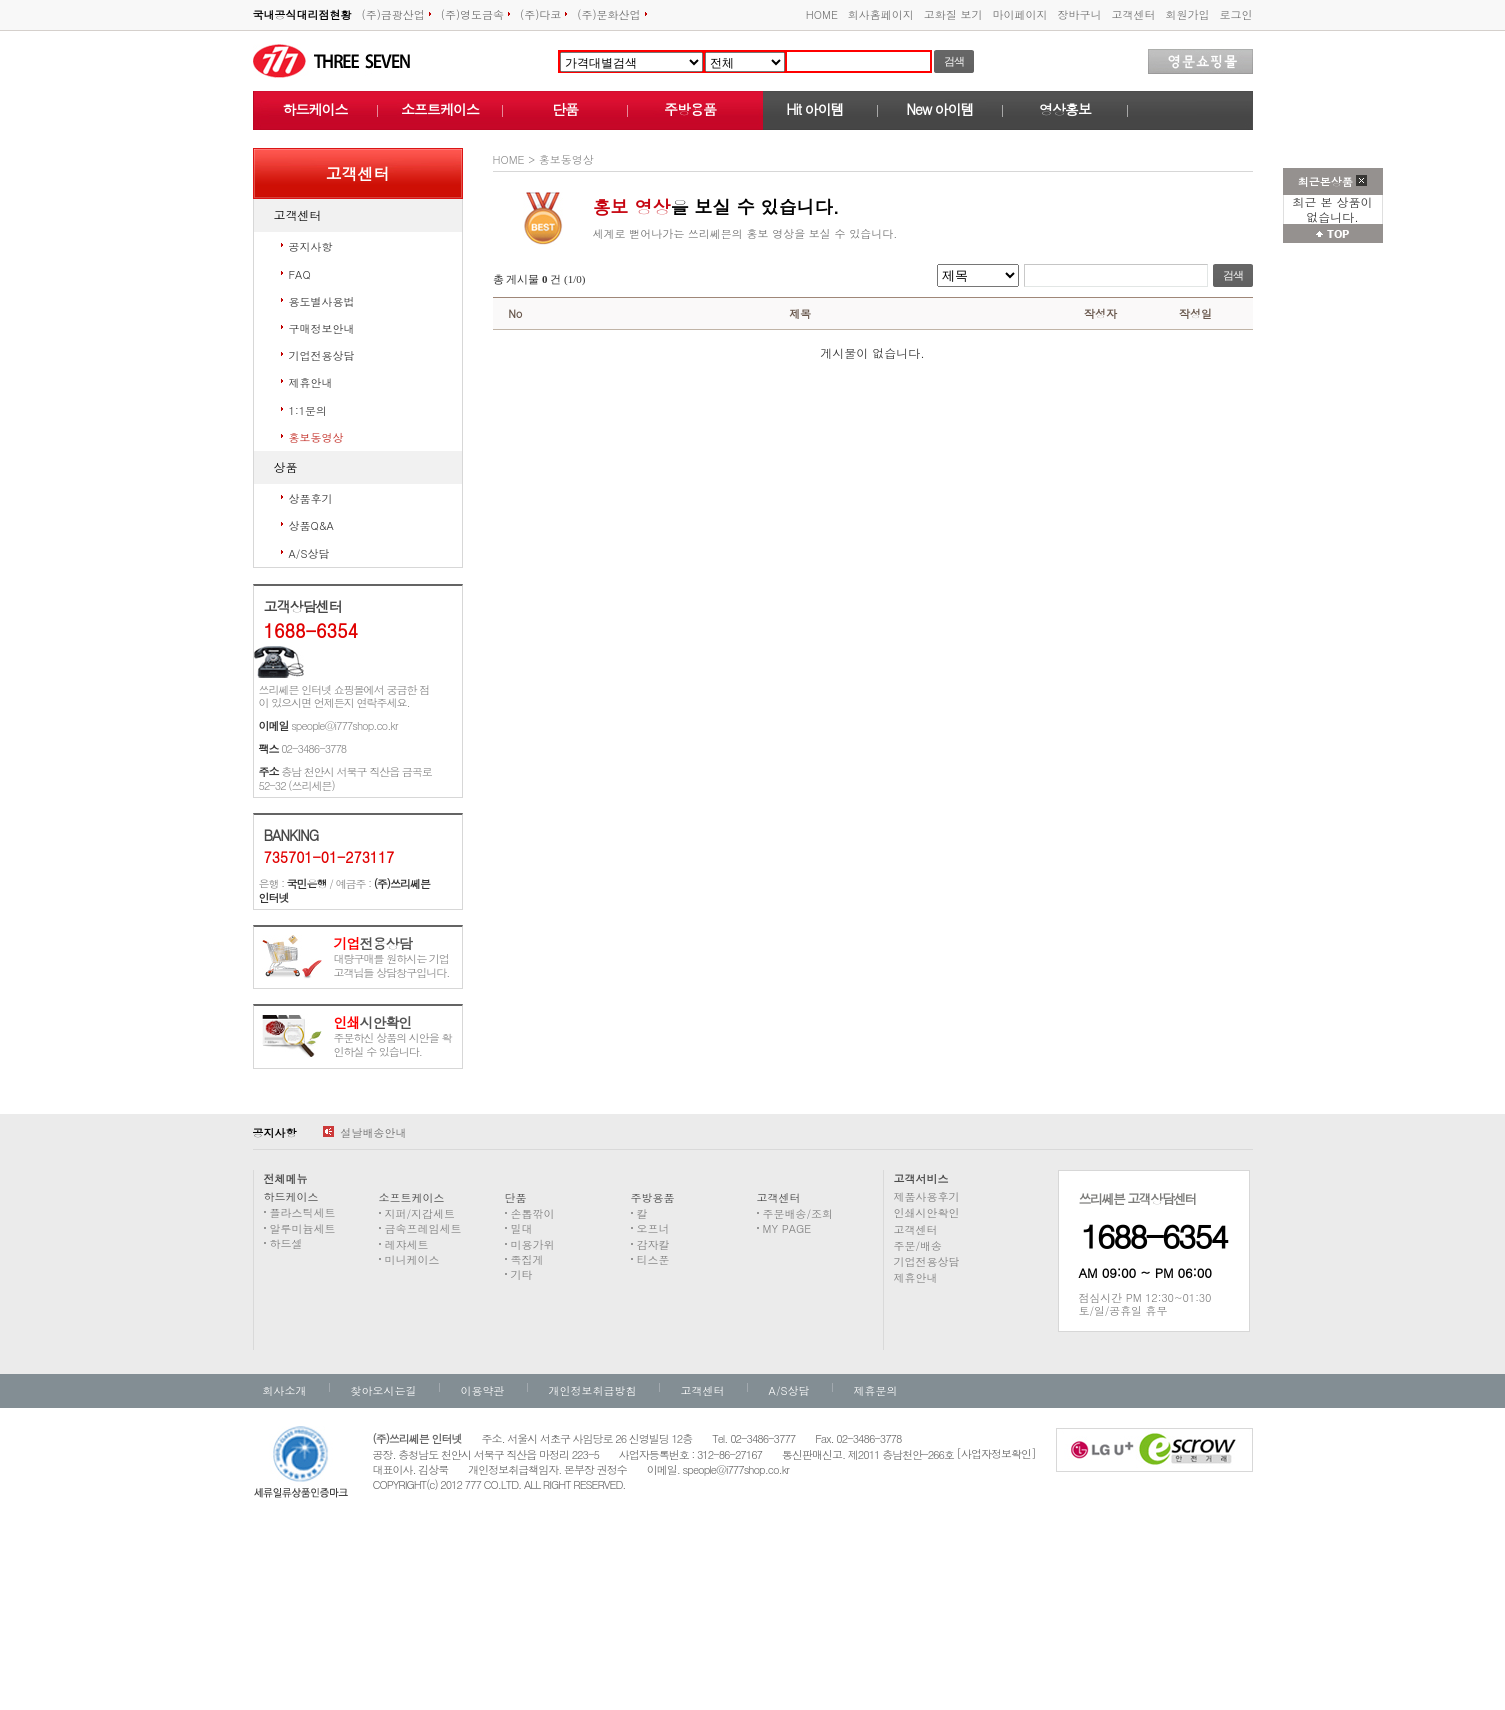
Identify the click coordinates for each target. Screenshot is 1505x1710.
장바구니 (1080, 14)
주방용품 (690, 109)
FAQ (300, 274)
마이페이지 (1020, 14)
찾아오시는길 (384, 1390)
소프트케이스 (440, 109)
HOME (822, 14)
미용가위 (533, 1244)
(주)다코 (543, 14)
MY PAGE (787, 1228)
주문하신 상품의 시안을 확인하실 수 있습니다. (393, 1037)
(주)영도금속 (475, 14)
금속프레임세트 (423, 1228)
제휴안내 (311, 382)
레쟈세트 (407, 1244)
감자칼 (653, 1244)
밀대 (522, 1228)
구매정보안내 (322, 328)
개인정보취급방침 (593, 1390)
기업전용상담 (322, 355)
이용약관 (483, 1390)
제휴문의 (876, 1390)
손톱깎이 (533, 1213)
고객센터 (1134, 14)
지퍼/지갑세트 (420, 1213)
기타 (522, 1274)
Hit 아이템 (814, 109)
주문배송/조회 (798, 1213)
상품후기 (311, 498)
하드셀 (286, 1243)
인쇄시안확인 (927, 1212)
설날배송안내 (365, 1132)
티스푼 (653, 1259)
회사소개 (285, 1390)
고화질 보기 (953, 14)
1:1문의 (308, 410)
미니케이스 (412, 1259)
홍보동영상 (316, 437)
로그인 (1236, 14)
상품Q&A (311, 525)
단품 (565, 109)
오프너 (653, 1228)
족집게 (527, 1259)
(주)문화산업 (611, 14)
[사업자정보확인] (996, 1453)
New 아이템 (939, 109)
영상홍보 (1065, 109)
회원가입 (1188, 14)
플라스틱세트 (303, 1212)
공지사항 (311, 246)
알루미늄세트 (303, 1228)
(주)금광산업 (396, 14)
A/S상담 (309, 553)
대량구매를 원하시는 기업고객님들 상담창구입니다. (392, 958)
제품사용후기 (927, 1196)
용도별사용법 (322, 301)
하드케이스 (315, 109)
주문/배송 (918, 1245)
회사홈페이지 (881, 14)
